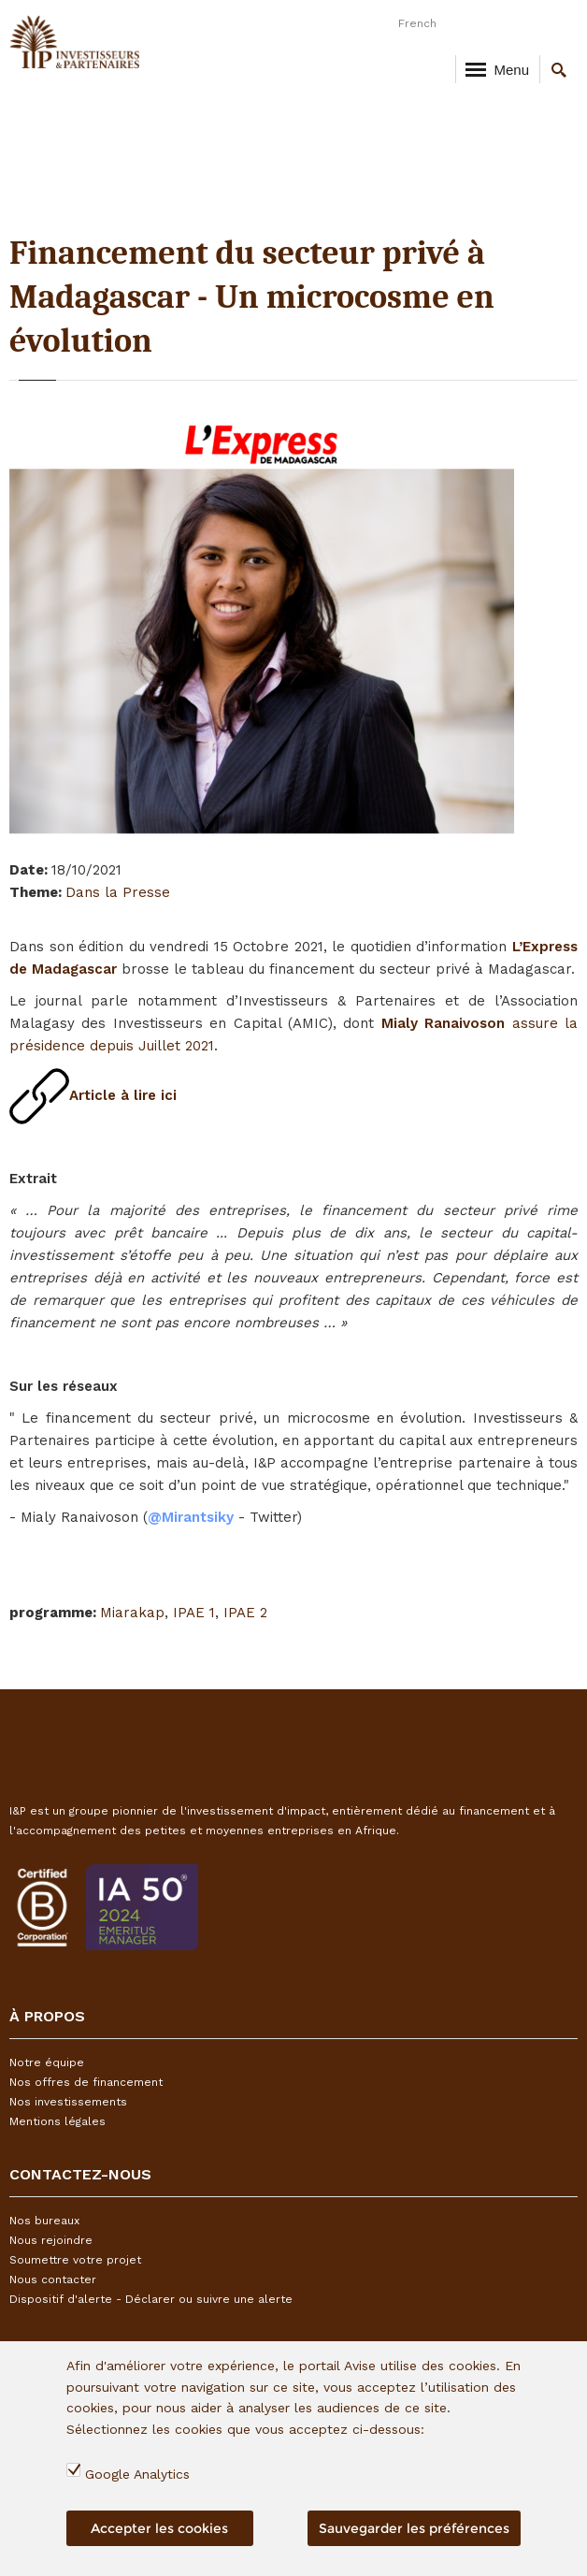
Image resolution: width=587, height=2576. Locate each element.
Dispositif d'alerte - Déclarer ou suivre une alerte (151, 2299)
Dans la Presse (117, 892)
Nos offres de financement (86, 2082)
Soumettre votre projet (75, 2259)
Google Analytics (137, 2474)
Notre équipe (46, 2062)
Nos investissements (68, 2101)
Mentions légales (57, 2121)
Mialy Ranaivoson (443, 1023)
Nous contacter (52, 2279)
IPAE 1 (194, 1612)
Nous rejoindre (51, 2240)
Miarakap (132, 1612)
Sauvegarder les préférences (414, 2528)
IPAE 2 (245, 1612)
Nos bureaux (44, 2220)
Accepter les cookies (159, 2528)
